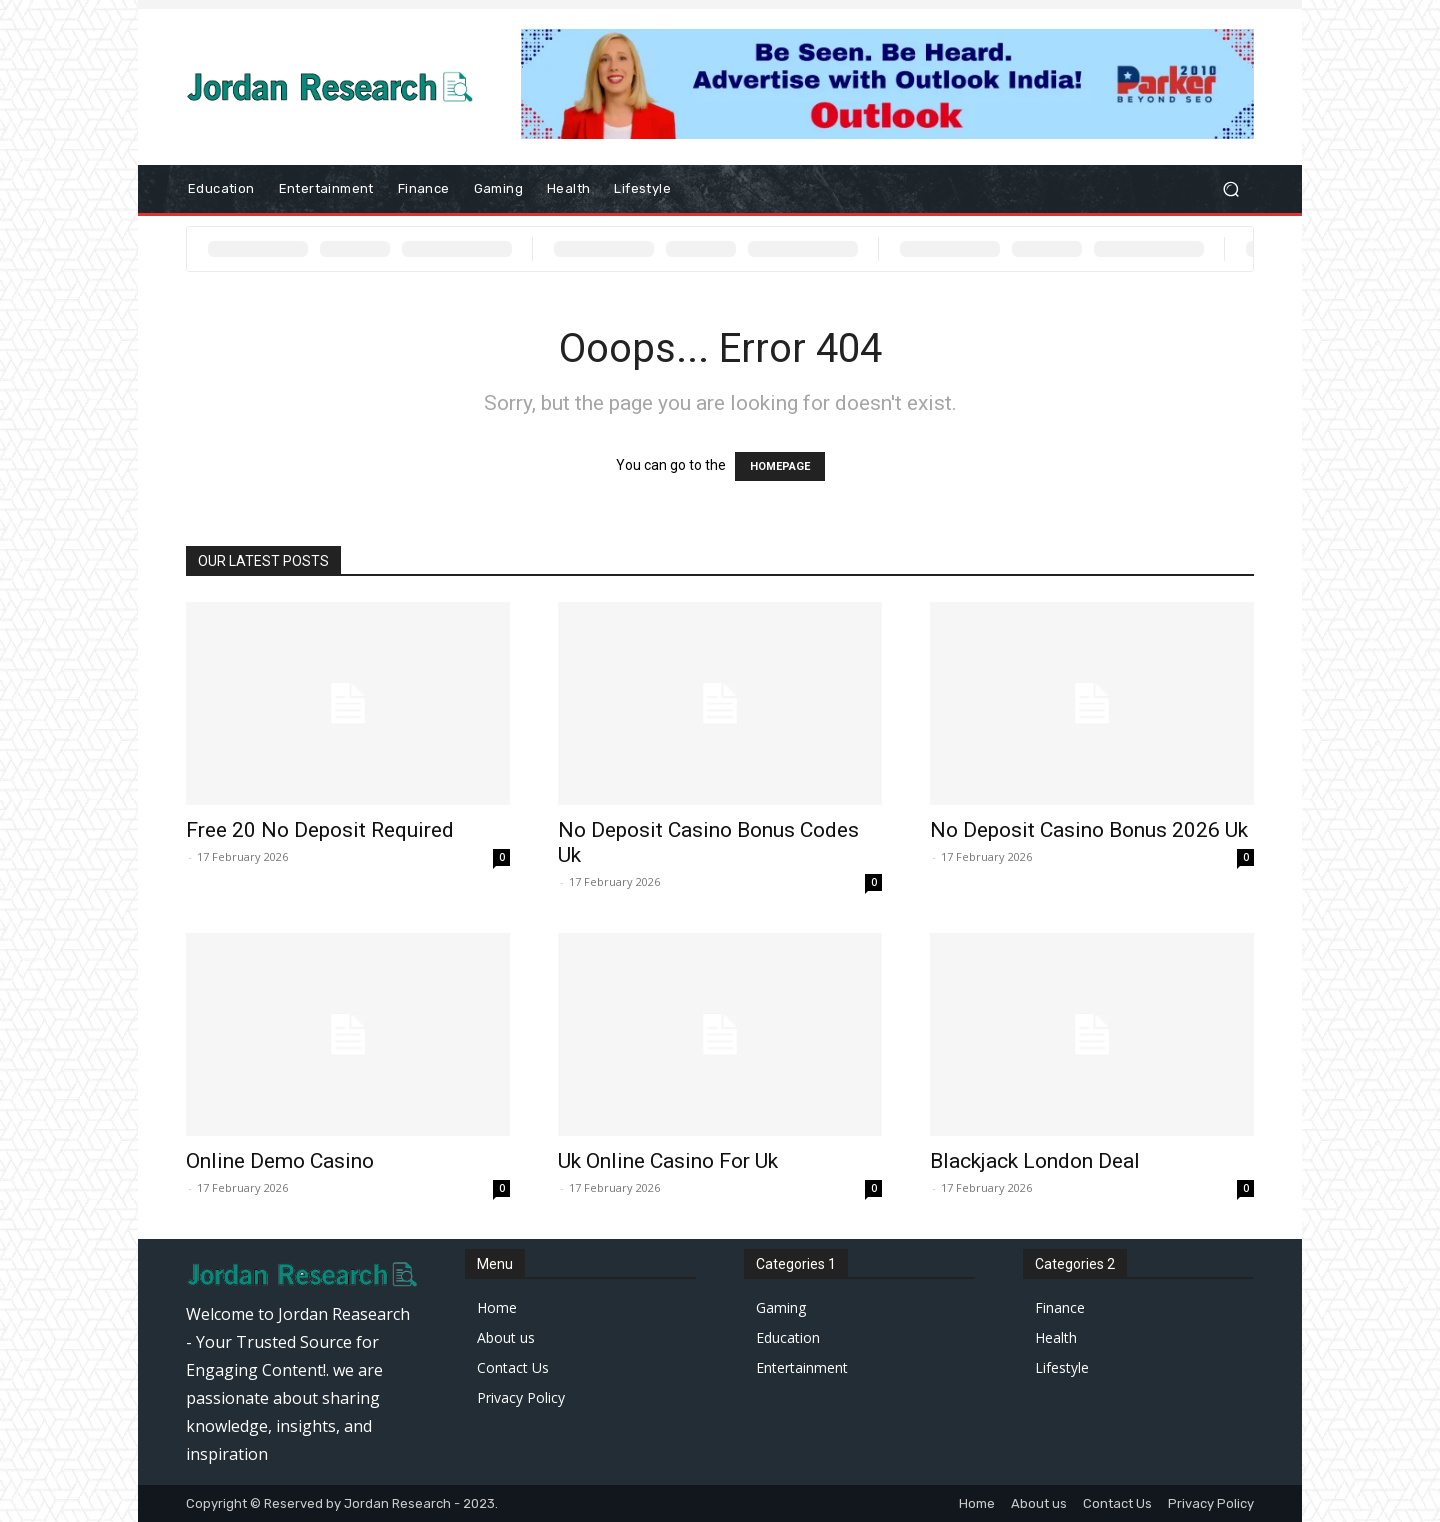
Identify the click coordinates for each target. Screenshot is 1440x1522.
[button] (1230, 189)
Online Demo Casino (280, 1161)
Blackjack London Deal (1035, 1161)
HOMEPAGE (780, 466)
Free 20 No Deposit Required (320, 830)
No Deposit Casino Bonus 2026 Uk (1089, 830)
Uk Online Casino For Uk (668, 1161)
